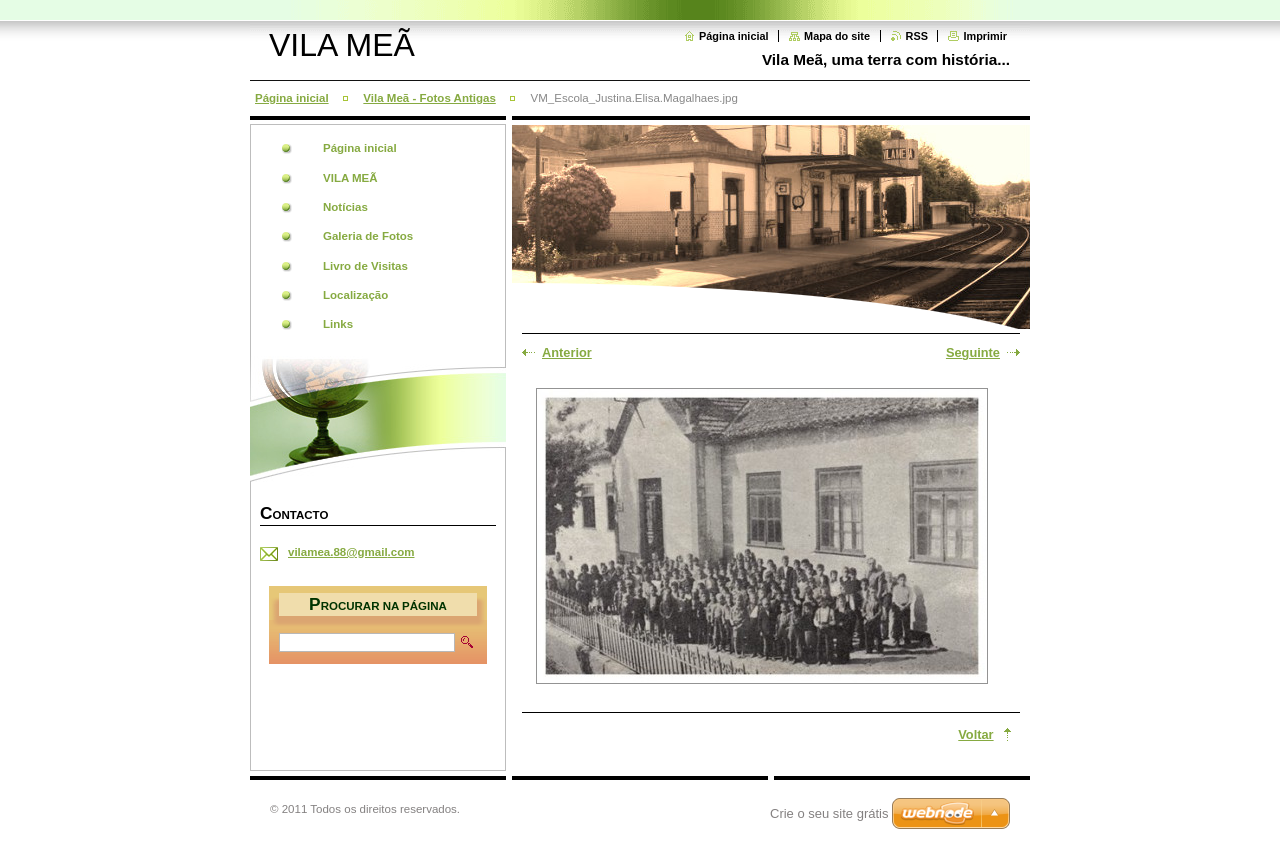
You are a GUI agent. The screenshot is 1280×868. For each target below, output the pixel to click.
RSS (917, 36)
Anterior (567, 352)
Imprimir (985, 36)
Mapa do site (837, 36)
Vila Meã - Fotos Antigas (429, 98)
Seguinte (973, 352)
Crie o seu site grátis (829, 813)
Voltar (975, 734)
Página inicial (734, 36)
